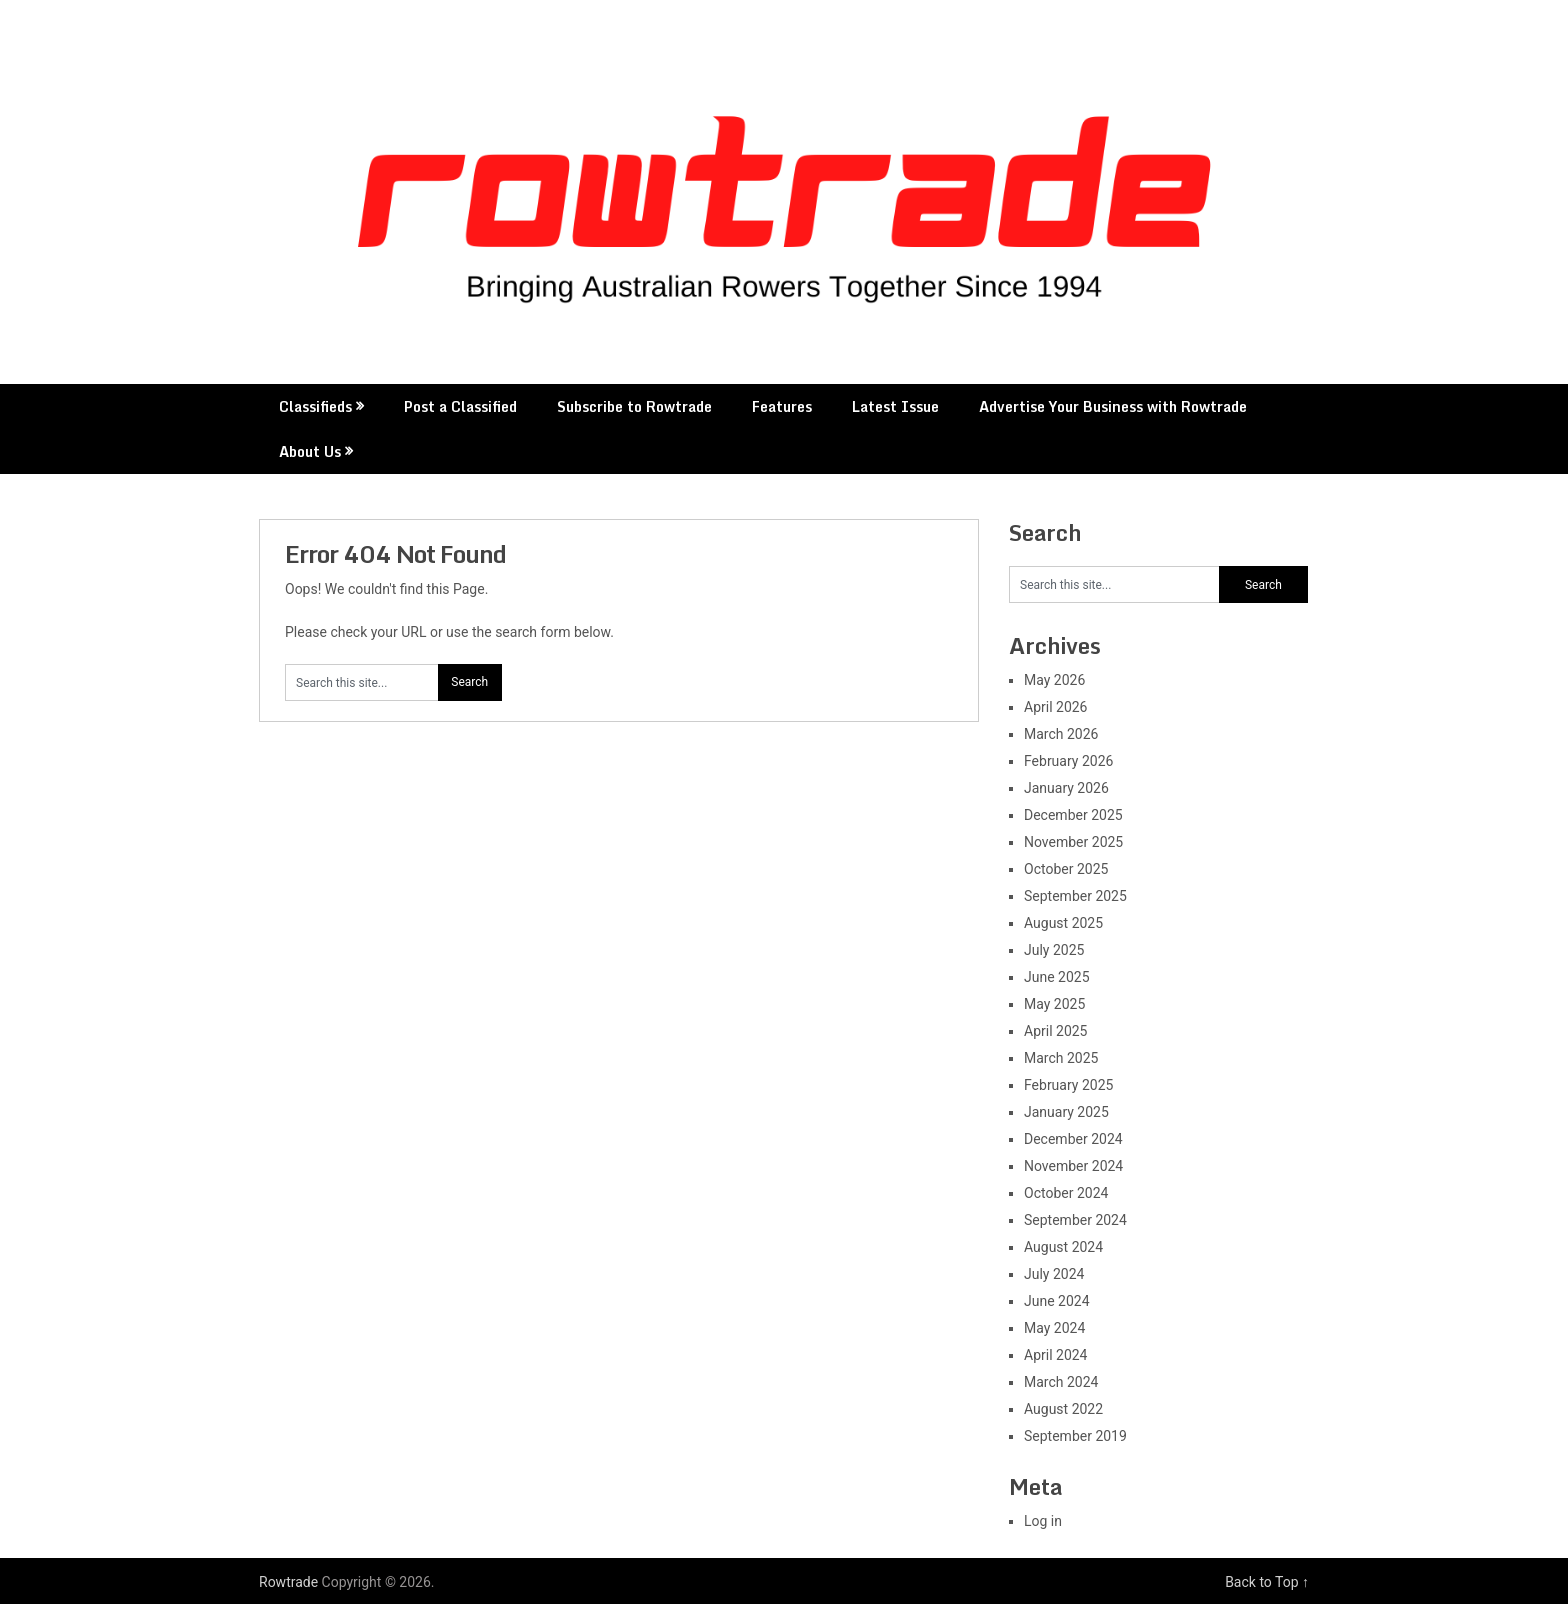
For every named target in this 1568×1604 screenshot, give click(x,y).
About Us (310, 451)
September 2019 (1075, 1436)
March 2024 (1061, 1382)
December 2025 (1073, 815)
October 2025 (1066, 869)
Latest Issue (895, 406)
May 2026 (1054, 680)
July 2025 (1054, 950)
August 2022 (1063, 1409)
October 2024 (1066, 1193)
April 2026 (1056, 707)
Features (782, 406)
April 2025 (1056, 1031)
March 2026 (1061, 734)
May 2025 (1054, 1004)
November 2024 (1073, 1166)
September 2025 (1075, 896)
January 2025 (1066, 1112)
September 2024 (1075, 1220)
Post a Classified (460, 406)
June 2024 (1057, 1301)
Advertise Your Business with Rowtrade (1113, 406)
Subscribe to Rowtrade (634, 406)
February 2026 (1068, 761)
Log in (1043, 1521)
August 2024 (1063, 1247)
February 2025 (1068, 1085)
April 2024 (1056, 1355)
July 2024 (1054, 1274)
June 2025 (1057, 977)
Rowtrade (288, 1582)
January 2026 (1066, 788)
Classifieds (315, 406)
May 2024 (1054, 1328)
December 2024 (1073, 1139)
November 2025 (1073, 842)
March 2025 (1061, 1058)
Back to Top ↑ (1267, 1582)
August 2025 (1063, 923)
